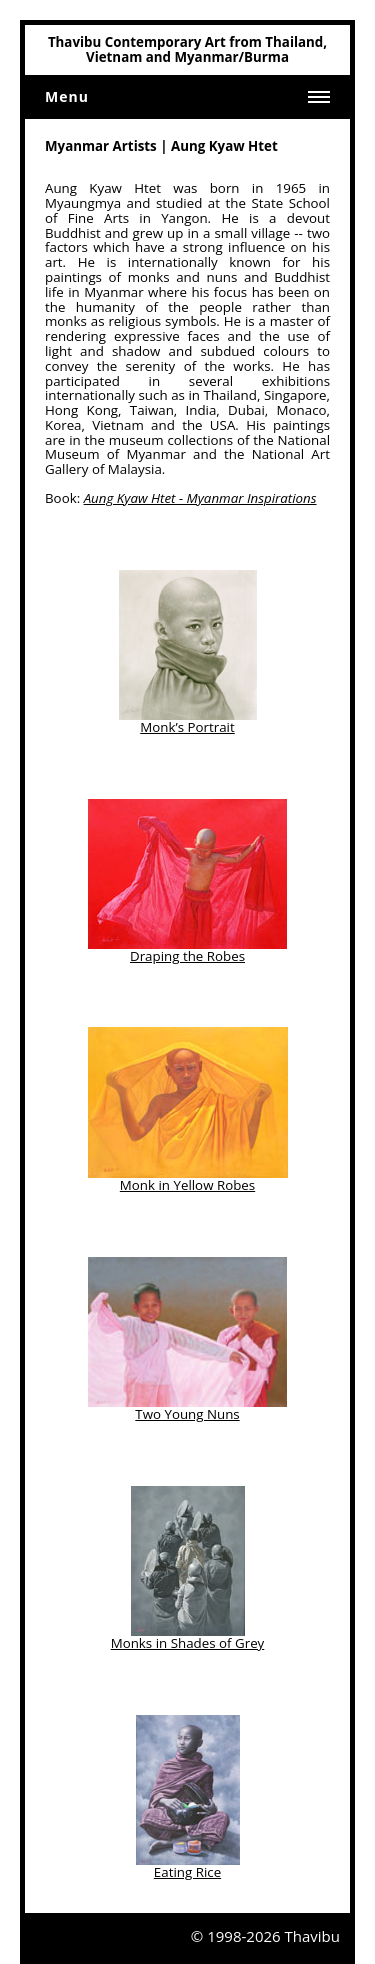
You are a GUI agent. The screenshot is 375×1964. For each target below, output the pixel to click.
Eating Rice (187, 1872)
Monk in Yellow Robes (187, 1185)
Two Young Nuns (187, 1414)
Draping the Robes (187, 956)
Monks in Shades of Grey (188, 1643)
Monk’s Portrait (187, 727)
